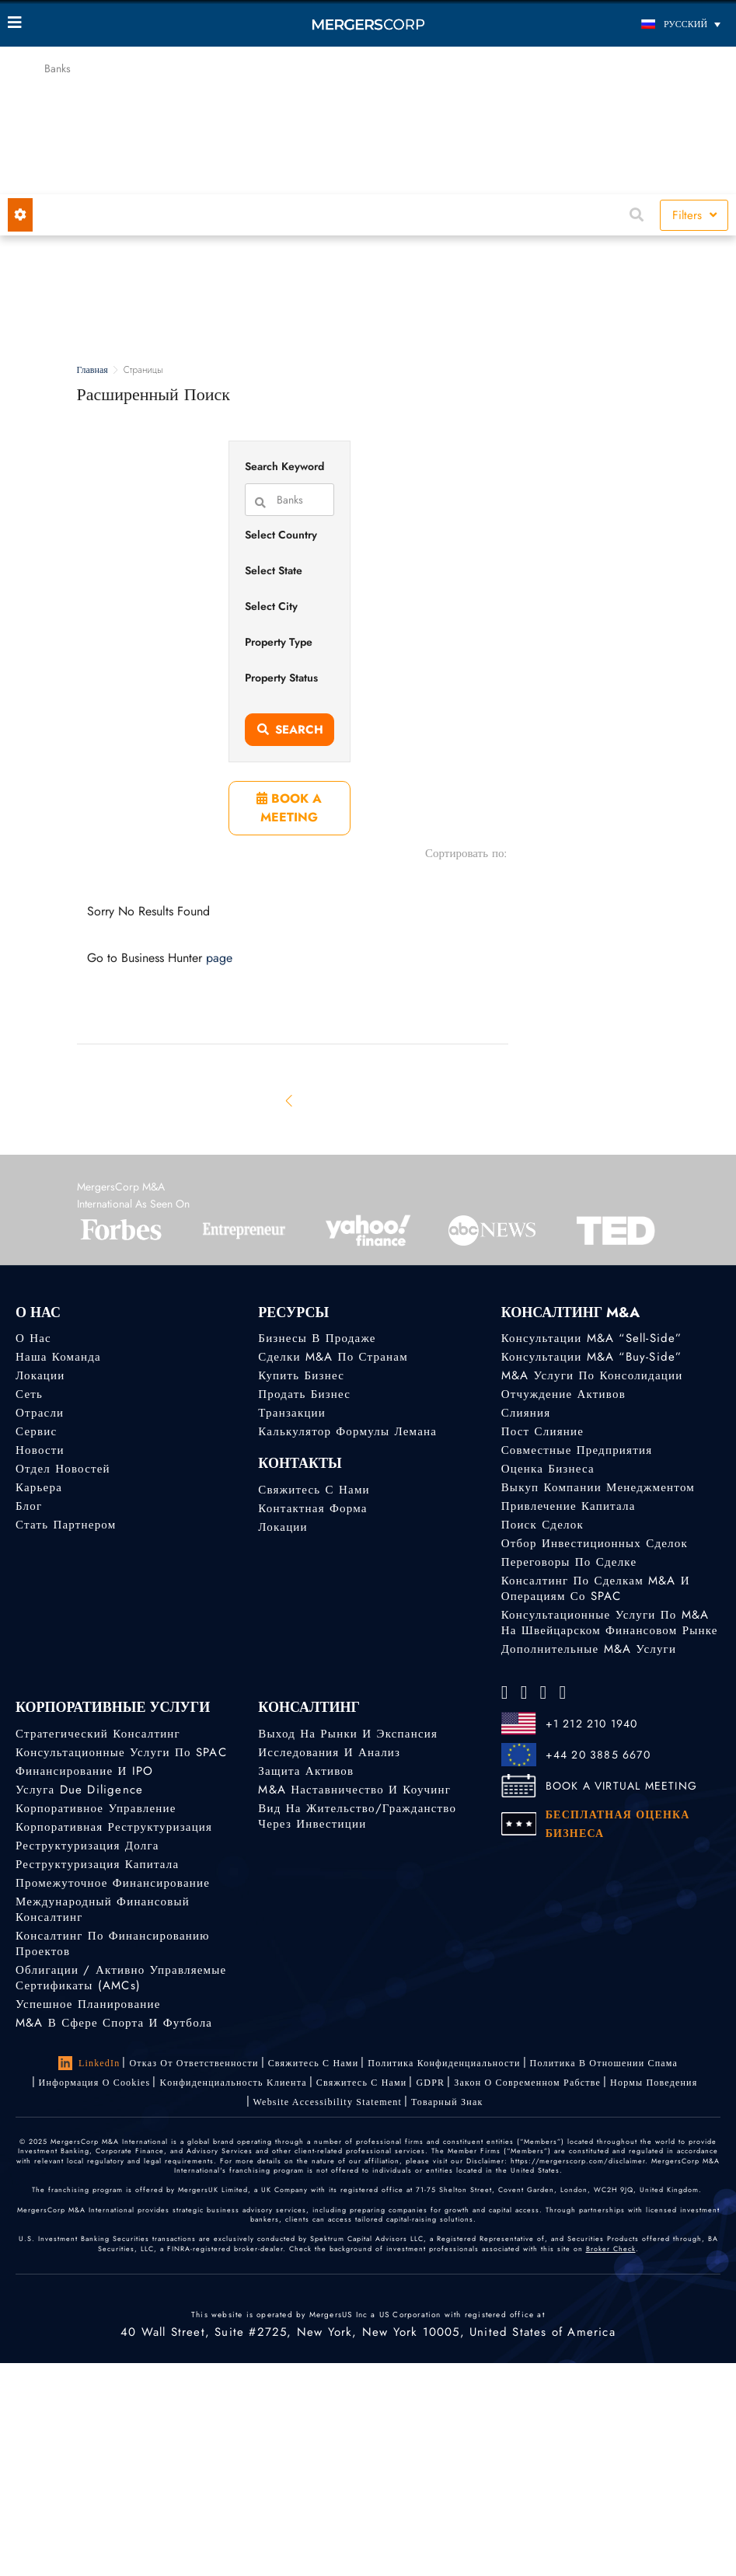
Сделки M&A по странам (333, 1357)
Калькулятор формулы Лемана (347, 1431)
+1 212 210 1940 (592, 1723)
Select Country (281, 534)
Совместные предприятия (577, 1450)
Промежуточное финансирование (113, 1883)
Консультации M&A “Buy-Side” (591, 1357)
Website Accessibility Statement (328, 2102)
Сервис (36, 1431)
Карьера (39, 1487)
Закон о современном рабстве (527, 2082)
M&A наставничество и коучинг (354, 1789)
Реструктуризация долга (87, 1845)
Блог (29, 1506)
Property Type (278, 642)
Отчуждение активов (563, 1394)
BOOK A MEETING (289, 808)
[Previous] (289, 1100)
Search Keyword (284, 466)
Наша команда (58, 1357)
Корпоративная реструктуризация (114, 1827)
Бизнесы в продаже (316, 1338)
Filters (694, 215)
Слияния (526, 1412)
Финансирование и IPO (84, 1771)
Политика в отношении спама (604, 2063)
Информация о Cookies (95, 2082)
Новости (40, 1450)
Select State (273, 570)
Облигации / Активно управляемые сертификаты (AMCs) (121, 1977)
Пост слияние (542, 1431)
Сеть (29, 1394)
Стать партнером (66, 1524)
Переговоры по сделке (569, 1562)
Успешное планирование (88, 2004)
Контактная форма (312, 1508)
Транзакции (292, 1412)
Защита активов (306, 1771)
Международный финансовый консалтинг (103, 1909)
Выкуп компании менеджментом (598, 1487)
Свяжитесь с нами (313, 1489)
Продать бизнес (304, 1394)
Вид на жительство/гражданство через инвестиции (357, 1816)
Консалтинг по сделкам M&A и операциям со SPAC (595, 1588)
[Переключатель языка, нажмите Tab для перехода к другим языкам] (638, 24)
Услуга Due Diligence (79, 1789)
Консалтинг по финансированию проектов (113, 1943)
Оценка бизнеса (548, 1468)
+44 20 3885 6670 (598, 1754)
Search (290, 729)
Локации (40, 1375)
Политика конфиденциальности (444, 2063)
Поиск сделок (542, 1524)
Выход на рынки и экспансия (348, 1733)
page (219, 958)
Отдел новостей (63, 1468)
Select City (271, 606)
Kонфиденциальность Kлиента (232, 2082)
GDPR (430, 2082)
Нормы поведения (653, 2082)
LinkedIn (89, 2063)
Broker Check (611, 2248)
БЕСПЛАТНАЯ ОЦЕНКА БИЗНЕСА (618, 1824)
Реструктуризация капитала (97, 1864)
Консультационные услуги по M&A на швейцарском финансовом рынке (609, 1622)
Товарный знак (447, 2102)
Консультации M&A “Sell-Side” (591, 1338)
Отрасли (40, 1412)
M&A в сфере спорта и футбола (114, 2022)
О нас (33, 1338)
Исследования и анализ (329, 1752)
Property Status (281, 677)
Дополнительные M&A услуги (589, 1649)
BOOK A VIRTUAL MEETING (621, 1785)
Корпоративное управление (96, 1808)
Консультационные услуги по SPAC (121, 1752)
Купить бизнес (301, 1375)
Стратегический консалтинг (98, 1733)
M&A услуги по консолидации (592, 1375)
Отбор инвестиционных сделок (594, 1543)
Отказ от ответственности (193, 2063)
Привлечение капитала (568, 1506)
